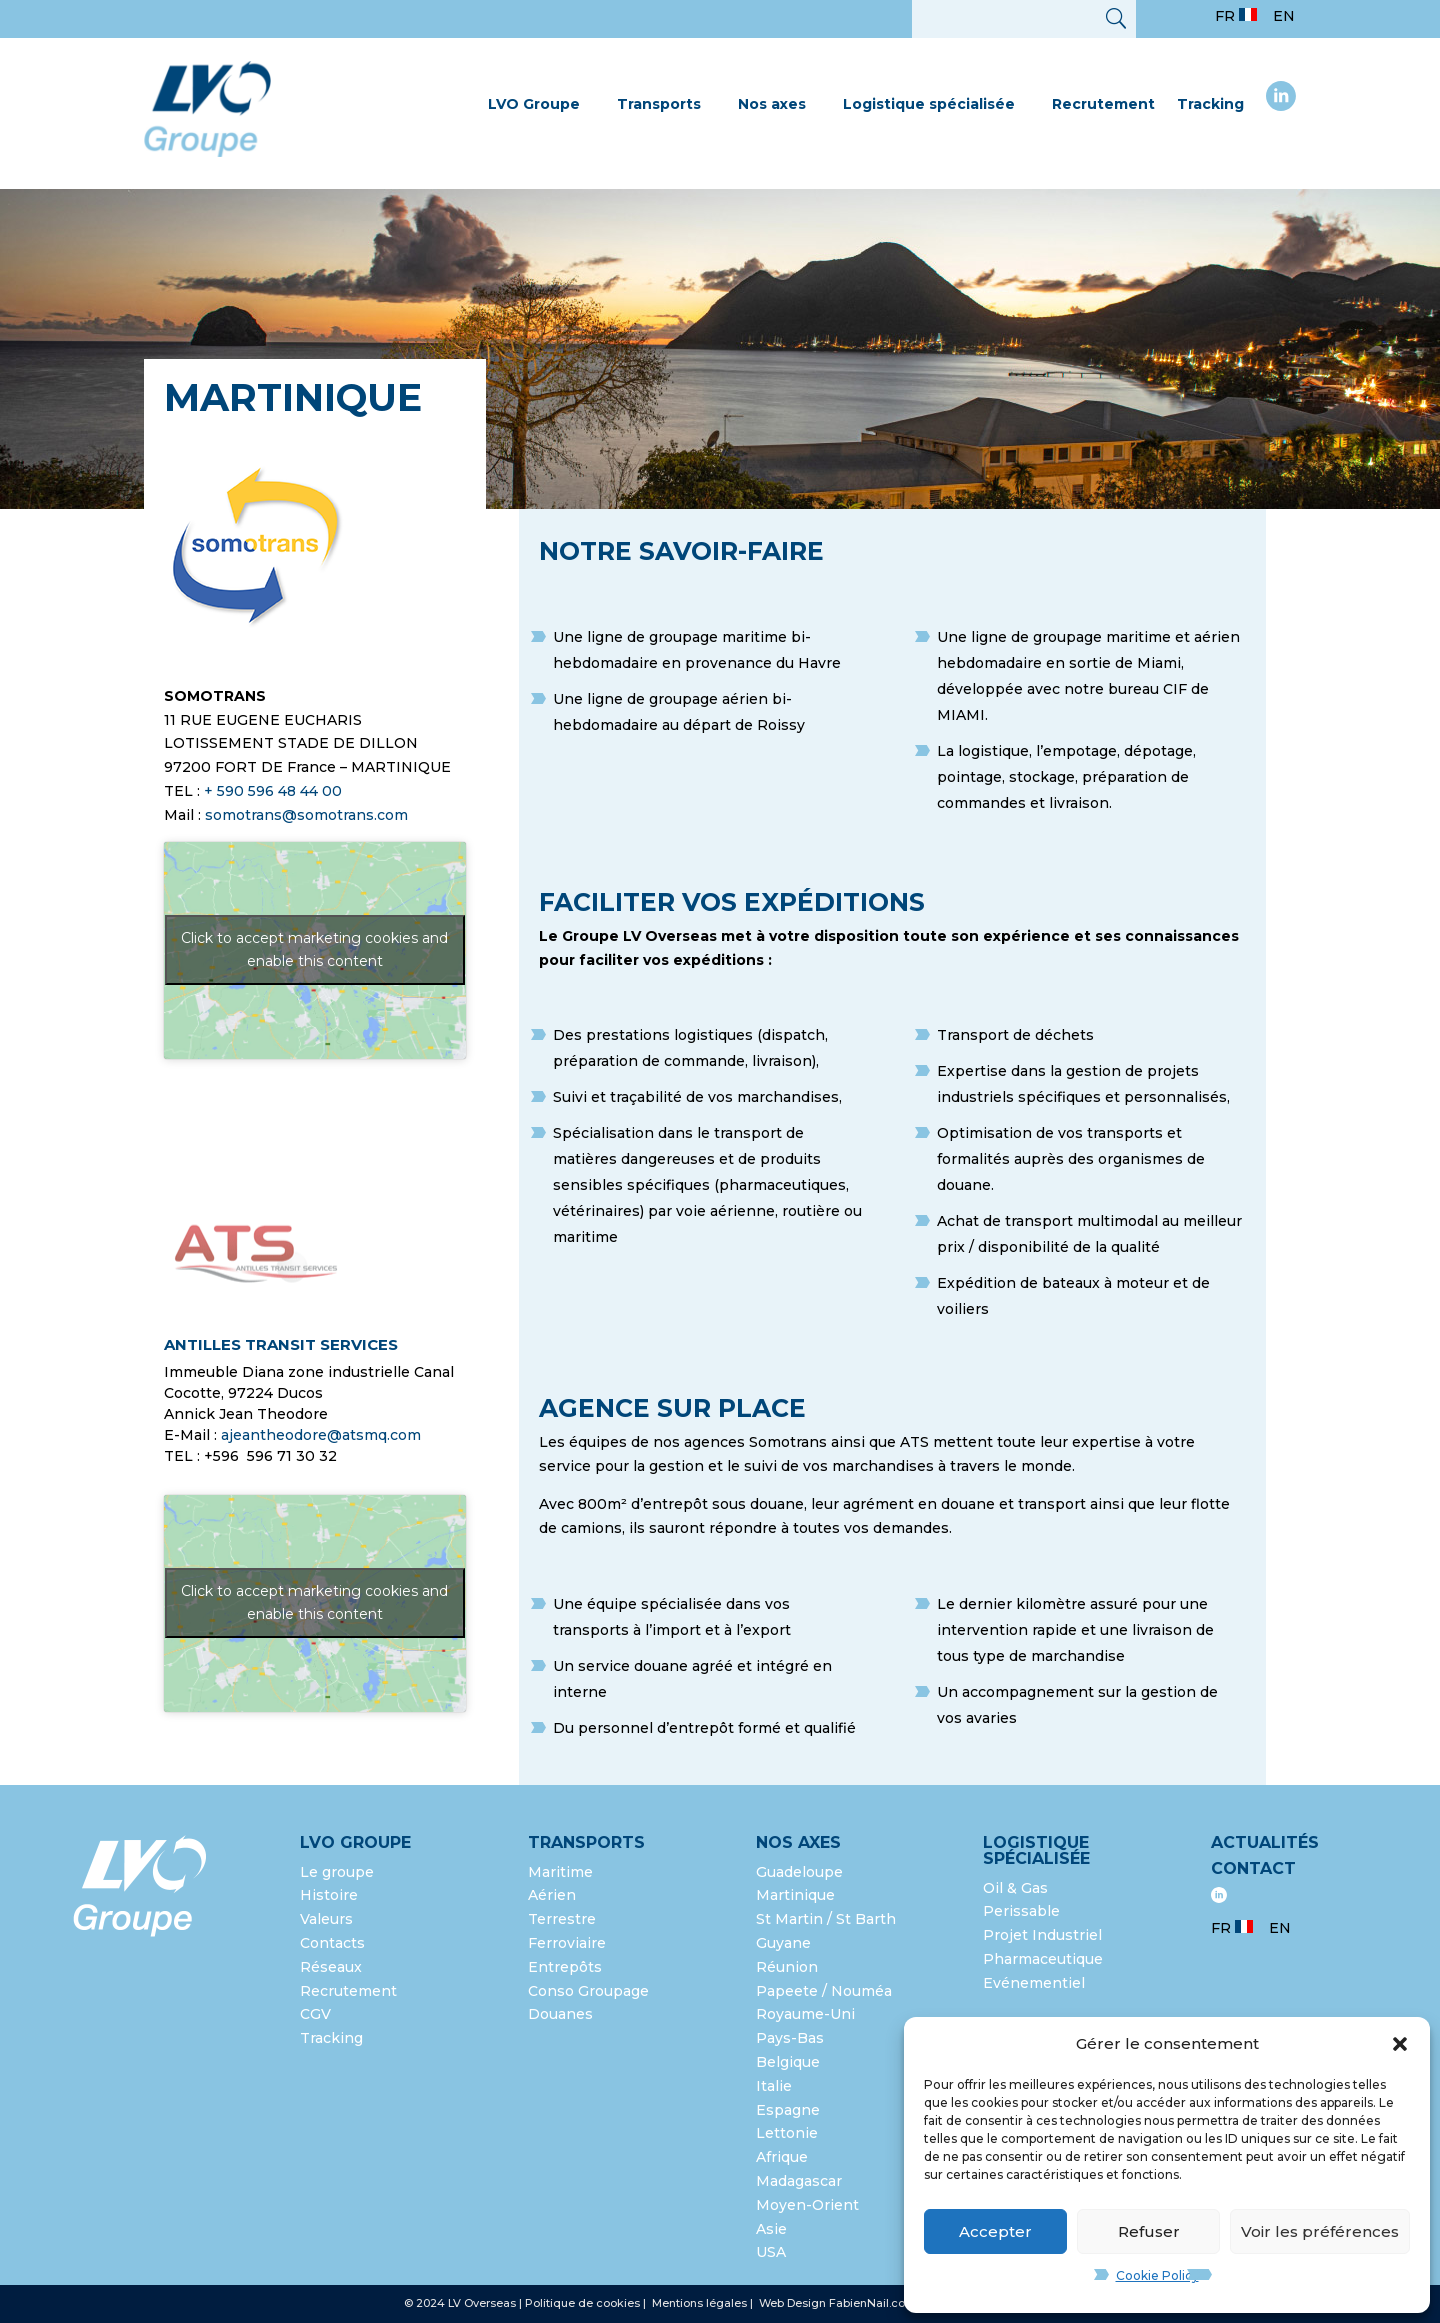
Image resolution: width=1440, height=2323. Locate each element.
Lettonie (787, 2133)
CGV (315, 2014)
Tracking (1210, 104)
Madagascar (799, 2181)
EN (1284, 16)
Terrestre (562, 1919)
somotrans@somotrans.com (306, 815)
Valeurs (326, 1919)
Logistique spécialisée (929, 104)
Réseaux (331, 1967)
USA (773, 2252)
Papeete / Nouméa (824, 1991)
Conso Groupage (588, 1991)
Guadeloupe (799, 1872)
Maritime (560, 1872)
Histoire (329, 1895)
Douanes (560, 2014)
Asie (771, 2229)
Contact (1253, 1868)
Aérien (552, 1895)
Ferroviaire (567, 1943)
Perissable (1021, 1911)
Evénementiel (1034, 1983)
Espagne (788, 2110)
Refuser (1149, 2231)
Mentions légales (701, 2303)
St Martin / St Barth (826, 1919)
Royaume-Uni (805, 2014)
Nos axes (772, 104)
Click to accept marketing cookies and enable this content (314, 949)
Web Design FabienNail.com (837, 2303)
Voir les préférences (1320, 2231)
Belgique (788, 2062)
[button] (1400, 2044)
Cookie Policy (1157, 2275)
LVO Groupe (534, 104)
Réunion (787, 1967)
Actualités (1265, 1842)
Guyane (783, 1943)
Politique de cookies (582, 2303)
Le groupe (339, 1872)
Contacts (332, 1943)
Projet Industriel (1042, 1935)
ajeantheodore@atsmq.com (321, 1435)
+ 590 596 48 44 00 (273, 791)
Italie (774, 2086)
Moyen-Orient (807, 2205)
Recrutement (1103, 104)
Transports (659, 104)
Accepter (995, 2231)
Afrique (782, 2157)
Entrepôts (565, 1967)
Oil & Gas (1015, 1888)
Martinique (795, 1895)
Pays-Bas (790, 2038)
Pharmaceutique (1043, 1959)
